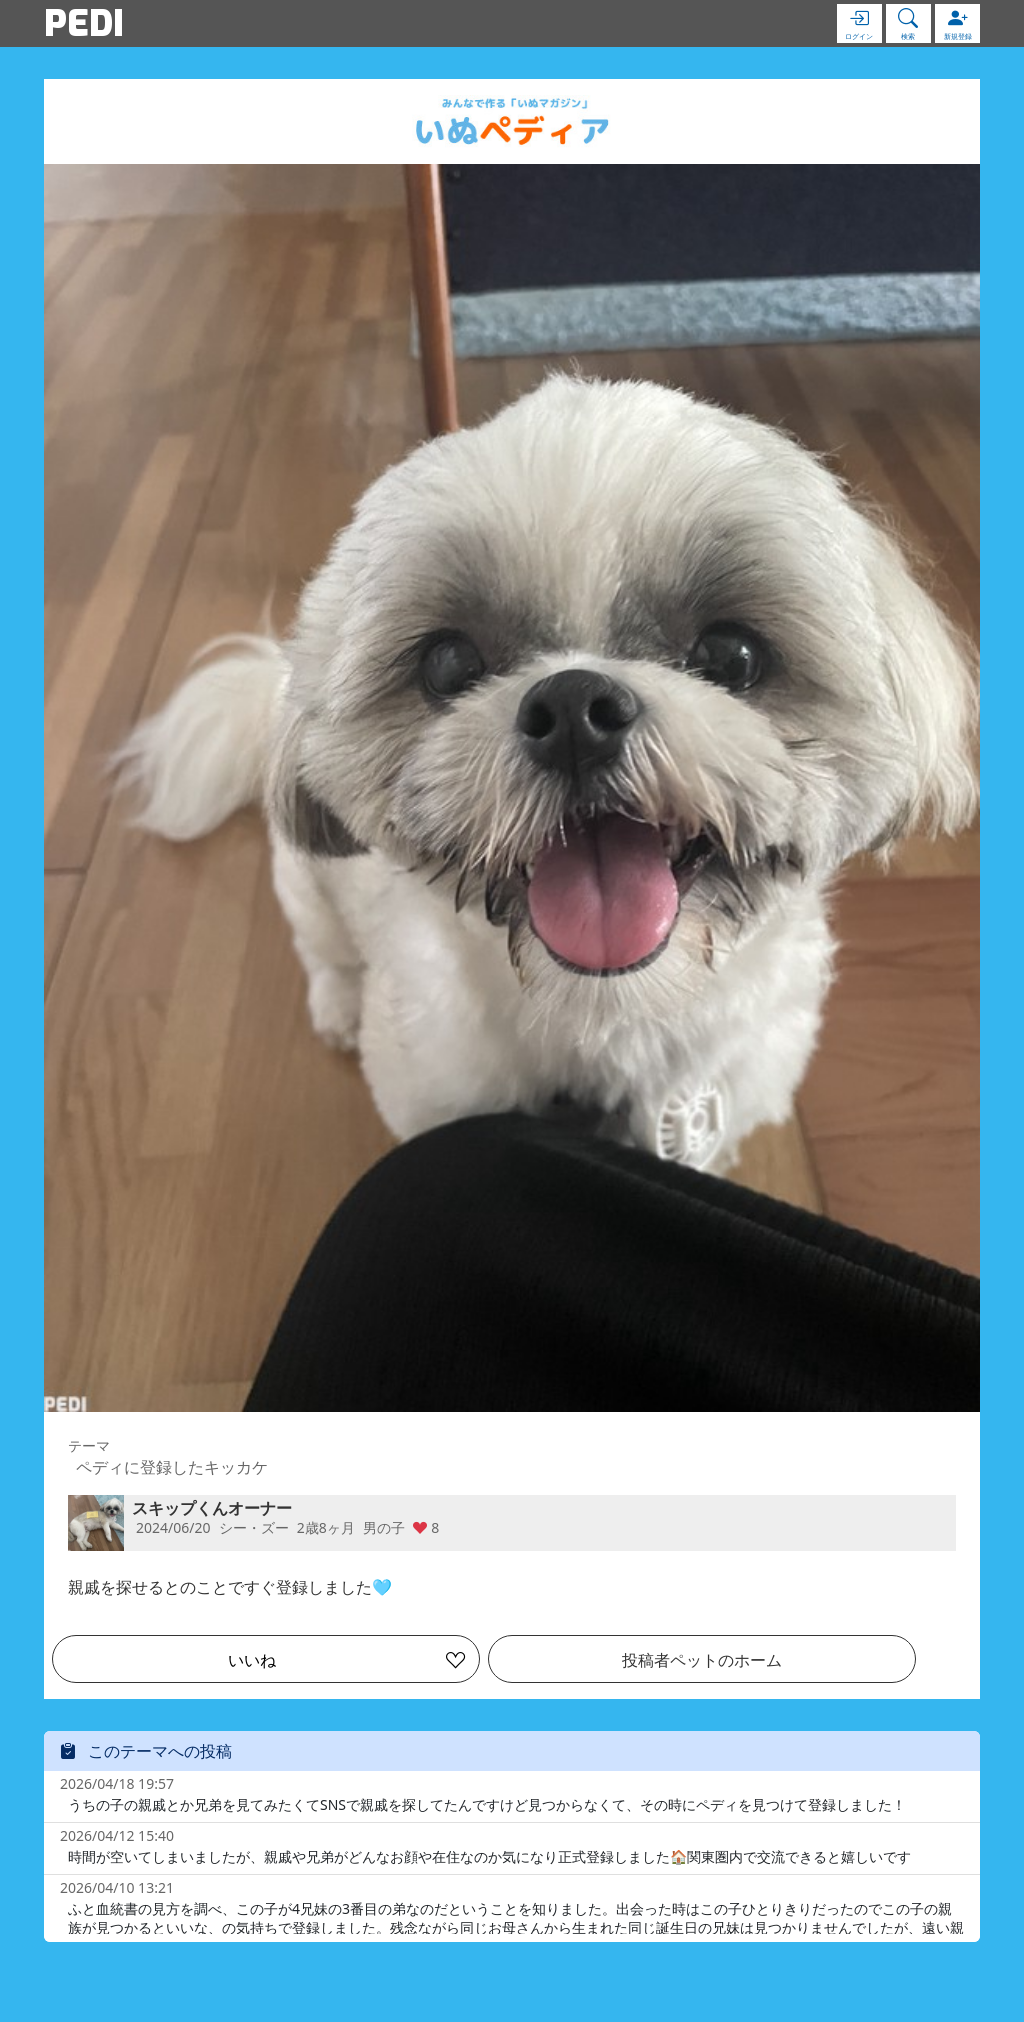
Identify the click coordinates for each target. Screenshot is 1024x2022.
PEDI (84, 23)
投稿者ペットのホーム (702, 1660)
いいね (252, 1660)
